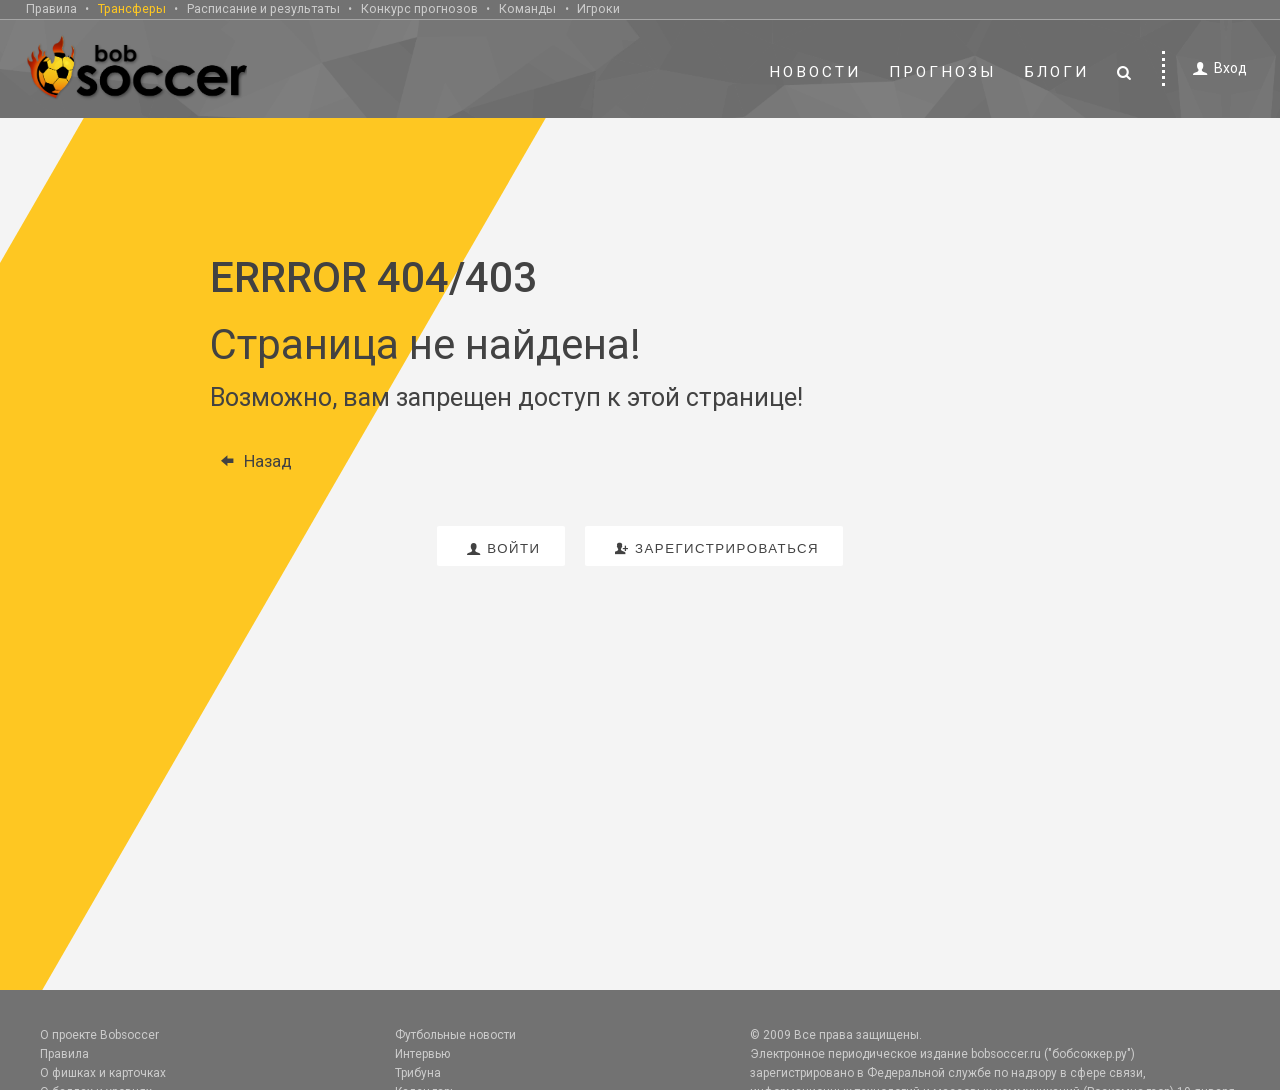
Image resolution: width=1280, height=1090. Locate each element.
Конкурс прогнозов (419, 8)
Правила (51, 8)
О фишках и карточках (103, 1073)
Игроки (598, 8)
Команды (527, 8)
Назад (251, 461)
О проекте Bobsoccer (99, 1035)
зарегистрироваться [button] (714, 548)
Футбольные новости (455, 1035)
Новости (815, 72)
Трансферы (132, 8)
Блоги (1057, 72)
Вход (1216, 68)
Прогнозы (943, 72)
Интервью (422, 1054)
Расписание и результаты (263, 8)
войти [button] (501, 548)
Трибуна (418, 1073)
